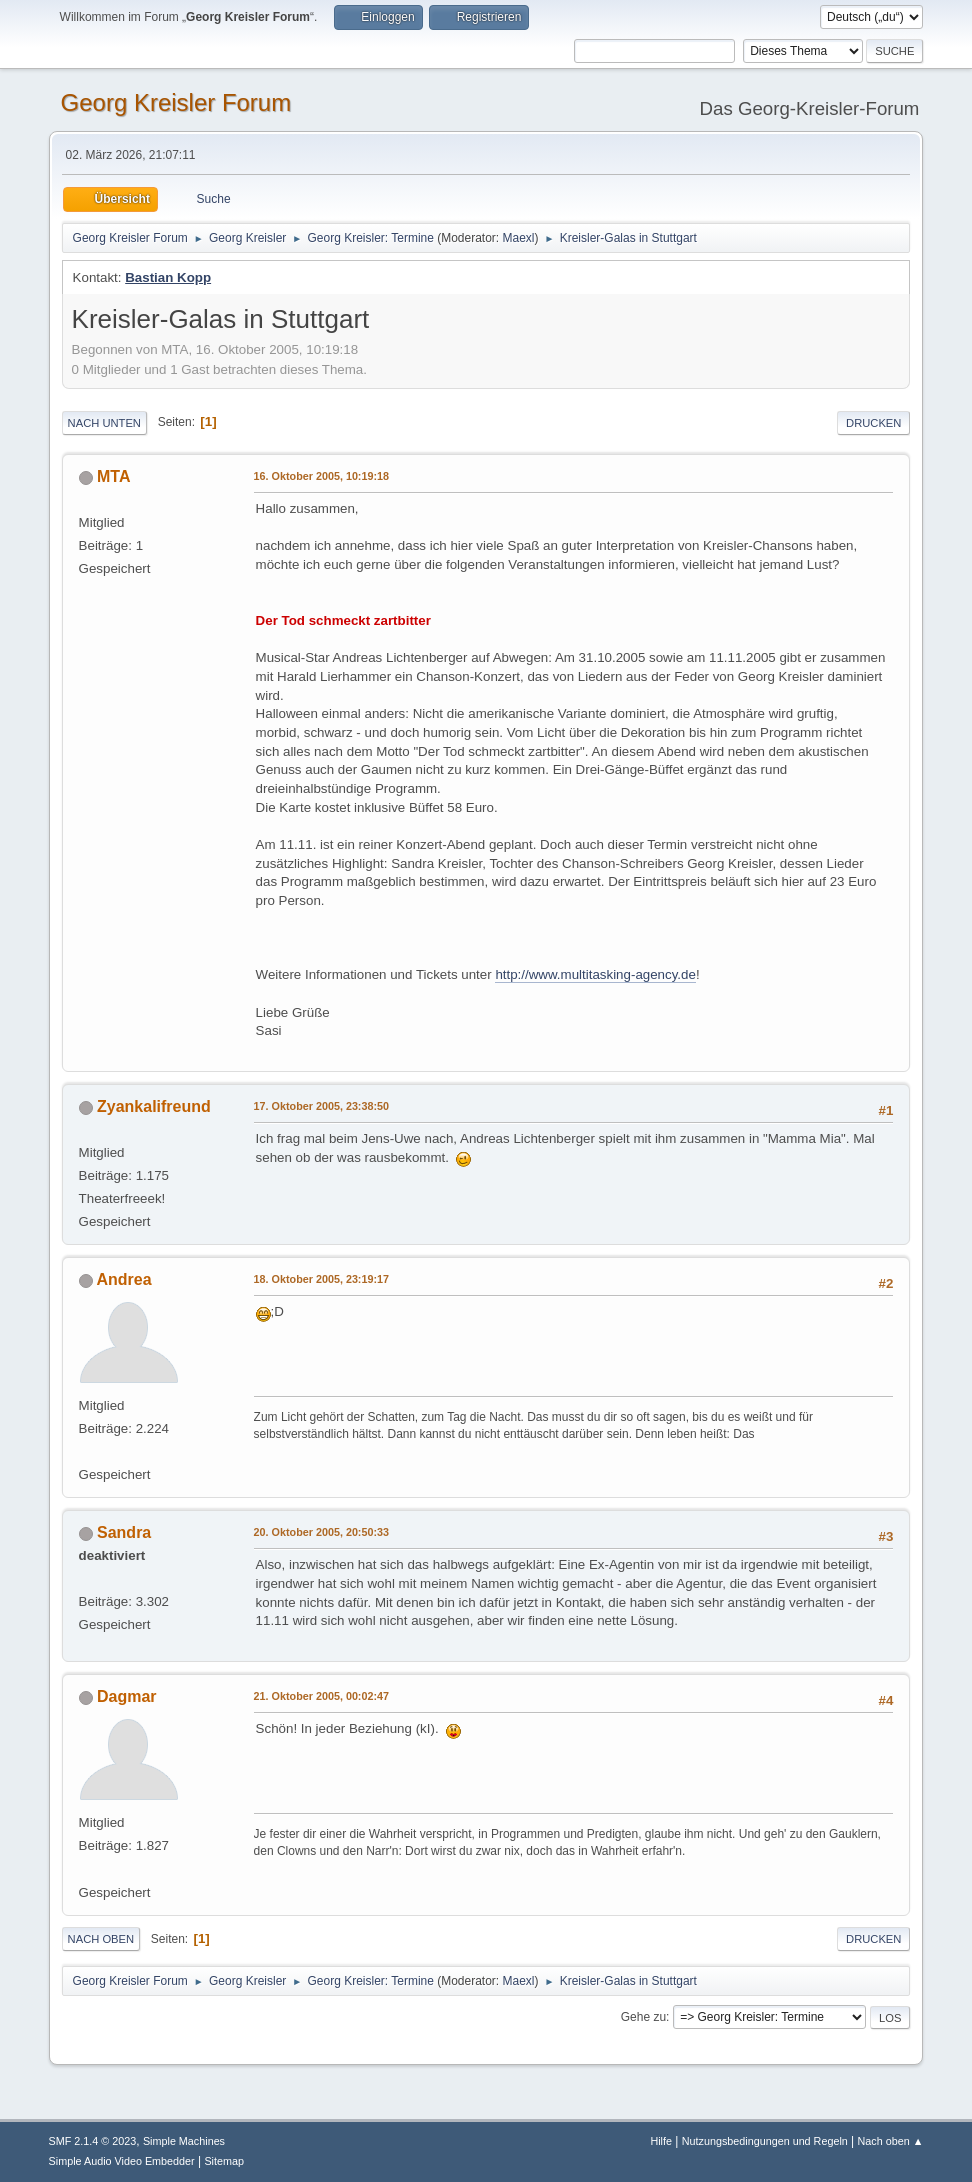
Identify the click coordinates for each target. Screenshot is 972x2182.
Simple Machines (184, 2141)
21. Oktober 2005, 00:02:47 (321, 1696)
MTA (113, 476)
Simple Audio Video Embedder (122, 2161)
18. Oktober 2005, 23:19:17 (321, 1279)
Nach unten (104, 423)
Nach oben (101, 1939)
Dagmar (127, 1696)
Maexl (519, 238)
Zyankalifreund (154, 1106)
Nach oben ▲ (891, 2141)
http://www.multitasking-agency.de (595, 974)
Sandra (124, 1532)
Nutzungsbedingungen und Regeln (765, 2141)
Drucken (873, 423)
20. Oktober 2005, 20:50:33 (321, 1532)
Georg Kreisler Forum (176, 102)
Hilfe (661, 2141)
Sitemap (224, 2161)
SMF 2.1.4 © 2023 (93, 2141)
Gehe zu (643, 2017)
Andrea (123, 1279)
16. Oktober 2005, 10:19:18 (321, 476)
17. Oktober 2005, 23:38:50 (321, 1106)
